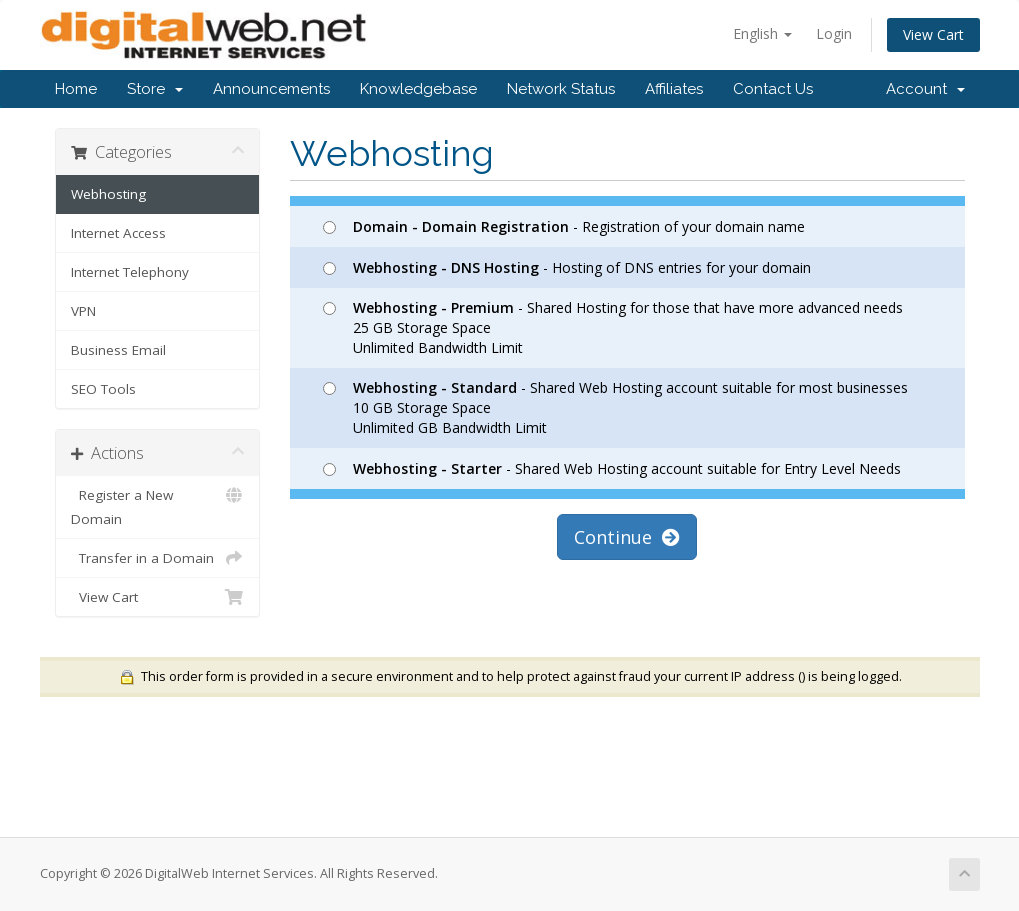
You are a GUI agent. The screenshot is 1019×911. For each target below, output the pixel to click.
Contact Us (773, 89)
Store (155, 89)
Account (925, 89)
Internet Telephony (130, 272)
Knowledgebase (418, 89)
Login (834, 33)
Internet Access (118, 233)
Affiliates (674, 89)
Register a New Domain (157, 505)
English (762, 33)
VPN (83, 311)
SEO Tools (103, 389)
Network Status (561, 89)
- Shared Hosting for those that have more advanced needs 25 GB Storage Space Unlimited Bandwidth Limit (613, 327)
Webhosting (108, 194)
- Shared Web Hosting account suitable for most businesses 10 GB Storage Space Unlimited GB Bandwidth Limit (615, 407)
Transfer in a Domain (157, 558)
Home (76, 89)
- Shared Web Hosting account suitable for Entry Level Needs (612, 468)
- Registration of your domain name (564, 226)
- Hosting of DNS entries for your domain (567, 267)
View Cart (933, 34)
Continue (627, 537)
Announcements (271, 89)
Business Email (118, 350)
